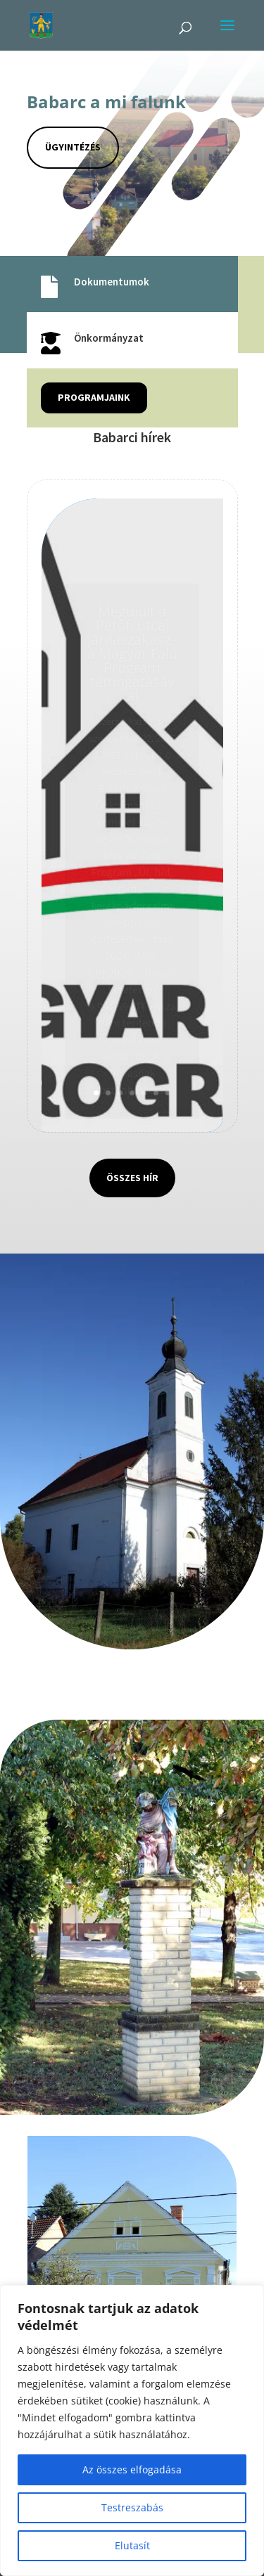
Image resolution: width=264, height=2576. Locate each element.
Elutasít (132, 2545)
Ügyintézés (73, 147)
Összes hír (132, 1177)
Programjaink (94, 397)
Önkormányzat (109, 337)
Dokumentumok (111, 281)
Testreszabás (132, 2507)
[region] (132, 2430)
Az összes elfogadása (132, 2469)
